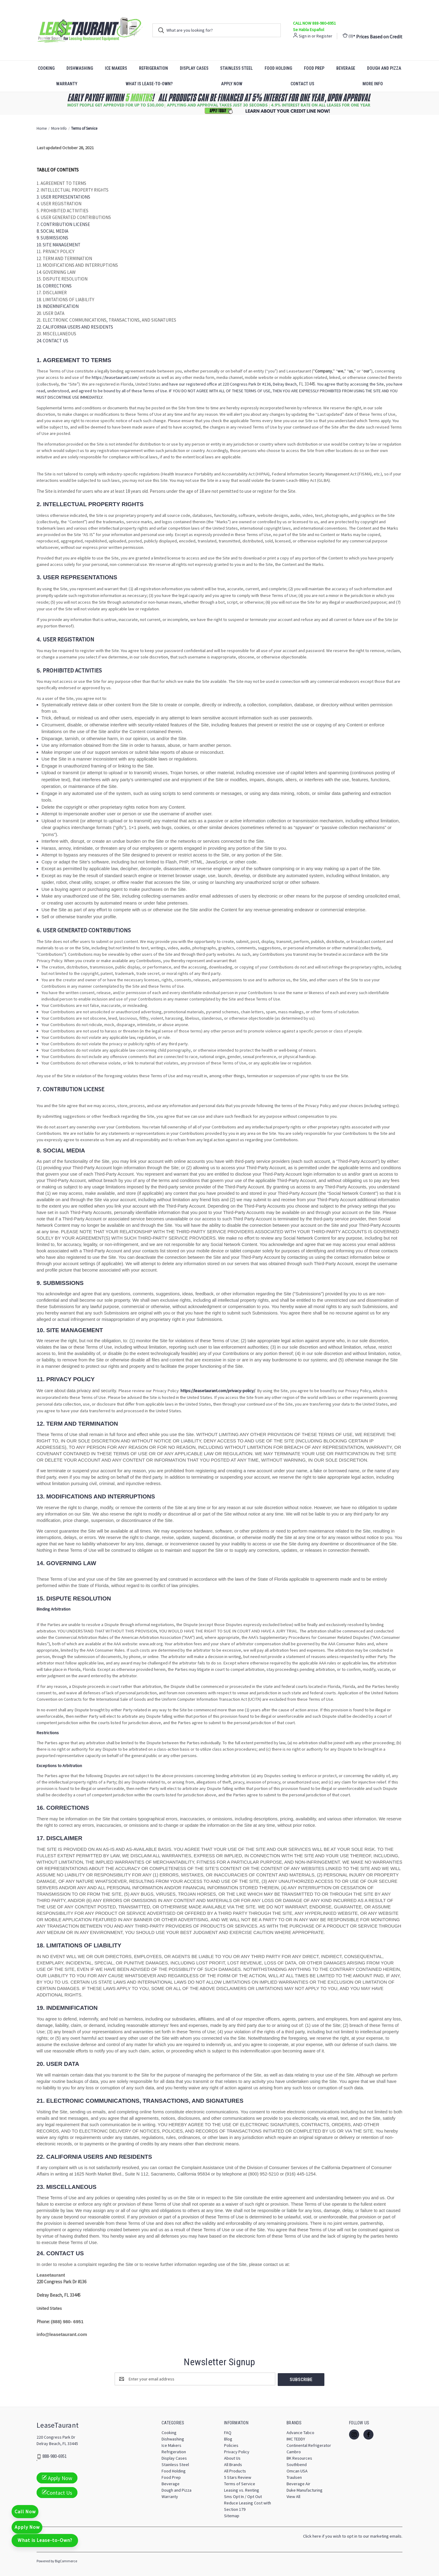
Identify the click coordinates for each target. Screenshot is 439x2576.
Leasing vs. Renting (241, 2489)
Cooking (46, 68)
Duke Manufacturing (305, 2489)
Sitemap (231, 2515)
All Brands (233, 2464)
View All (293, 2496)
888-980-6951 (54, 2455)
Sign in (305, 36)
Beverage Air (298, 2483)
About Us (232, 2457)
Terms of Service (239, 2483)
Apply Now (231, 83)
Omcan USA (297, 2470)
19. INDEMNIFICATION (58, 306)
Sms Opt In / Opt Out (243, 2496)
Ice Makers (116, 68)
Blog (228, 2438)
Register (324, 36)
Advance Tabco (300, 2432)
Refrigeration (153, 68)
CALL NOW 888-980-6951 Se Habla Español (314, 26)
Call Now (25, 2508)
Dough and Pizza (384, 68)
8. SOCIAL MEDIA (52, 231)
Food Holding (278, 68)
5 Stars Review (237, 2476)
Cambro (294, 2451)
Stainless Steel (236, 68)
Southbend (297, 2464)
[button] (219, 103)
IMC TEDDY (296, 2438)
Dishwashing (79, 68)
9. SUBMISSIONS (52, 238)
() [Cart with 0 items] (348, 36)
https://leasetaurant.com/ (115, 377)
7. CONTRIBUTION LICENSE (63, 224)
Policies (231, 2444)
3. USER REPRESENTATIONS (63, 197)
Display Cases (194, 68)
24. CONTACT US (52, 341)
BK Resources (299, 2457)
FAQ (227, 2432)
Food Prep (314, 68)
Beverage (345, 68)
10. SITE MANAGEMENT (58, 245)
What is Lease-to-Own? (149, 83)
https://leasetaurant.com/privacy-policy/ (217, 1390)
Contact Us (302, 83)
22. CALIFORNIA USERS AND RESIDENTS (75, 327)
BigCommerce (66, 2560)
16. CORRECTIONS (54, 286)
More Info (372, 83)
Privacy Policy (236, 2451)
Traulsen (294, 2476)
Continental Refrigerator (309, 2444)
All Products (235, 2470)
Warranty (66, 83)
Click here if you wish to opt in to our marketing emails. (352, 2535)
